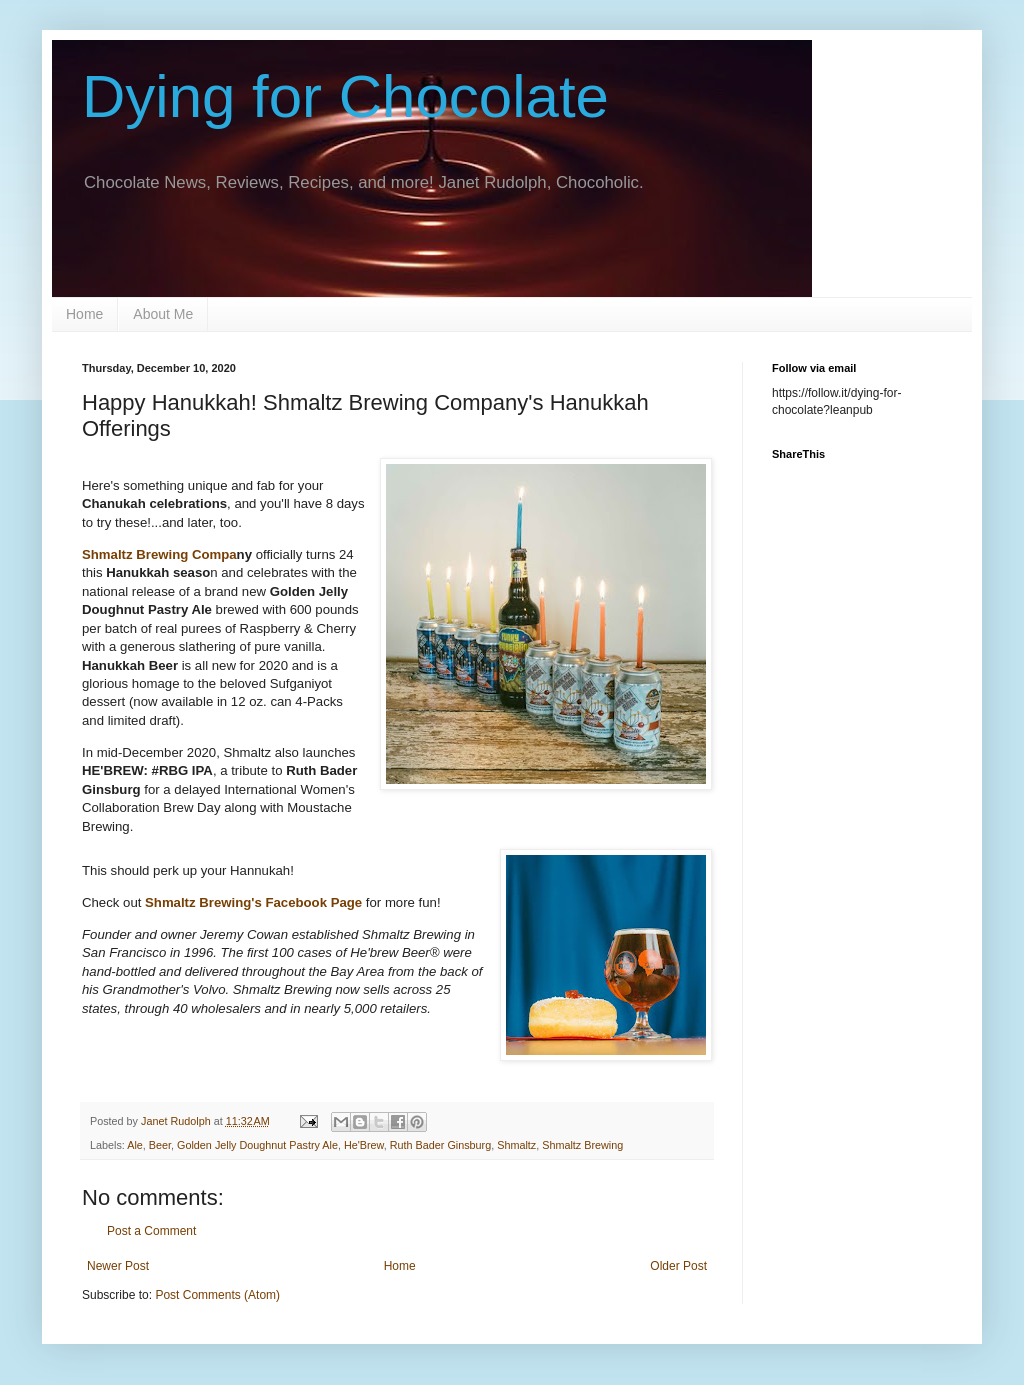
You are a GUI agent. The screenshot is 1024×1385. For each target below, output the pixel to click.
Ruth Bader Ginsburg (440, 1145)
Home (84, 314)
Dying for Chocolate (345, 96)
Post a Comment (151, 1231)
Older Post (678, 1266)
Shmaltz (516, 1145)
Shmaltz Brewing (582, 1145)
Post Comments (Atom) (217, 1295)
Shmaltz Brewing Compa (159, 554)
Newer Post (118, 1266)
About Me (163, 314)
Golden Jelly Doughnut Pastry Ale (257, 1145)
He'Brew (364, 1145)
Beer (160, 1145)
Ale (135, 1145)
